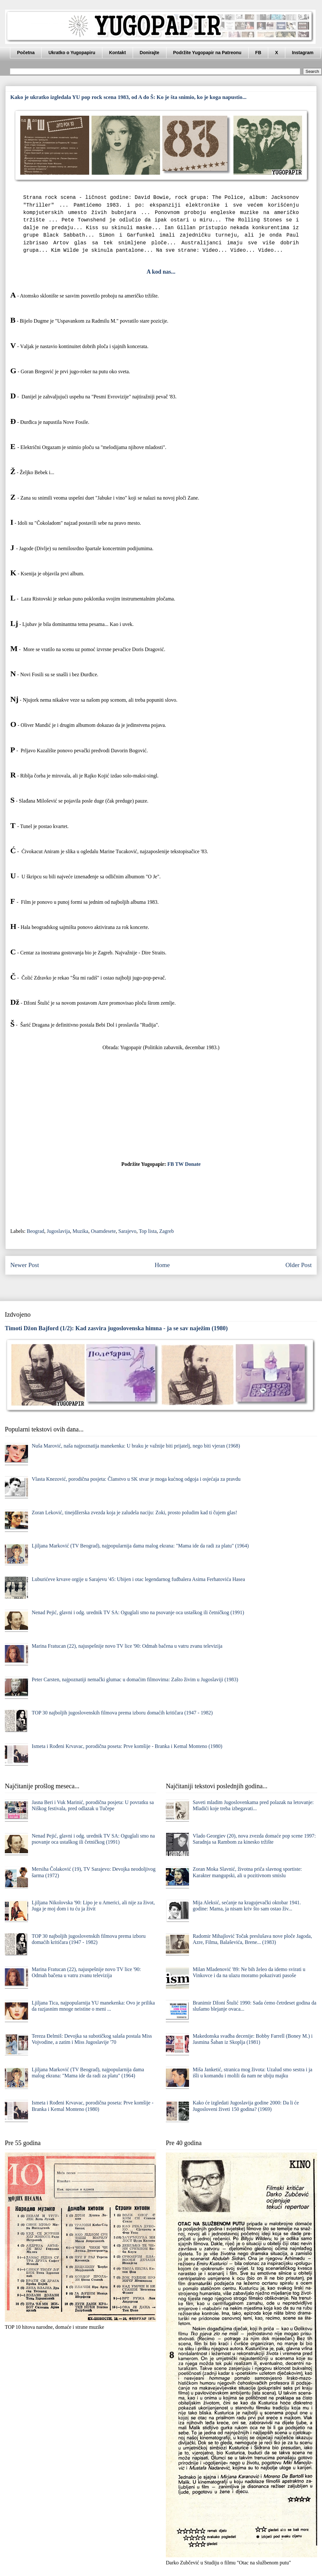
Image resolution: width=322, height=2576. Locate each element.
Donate (193, 1164)
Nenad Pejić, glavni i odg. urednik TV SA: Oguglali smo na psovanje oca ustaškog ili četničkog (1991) (138, 1612)
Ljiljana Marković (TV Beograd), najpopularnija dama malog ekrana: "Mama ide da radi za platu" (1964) (140, 1545)
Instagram (303, 52)
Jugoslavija (58, 1231)
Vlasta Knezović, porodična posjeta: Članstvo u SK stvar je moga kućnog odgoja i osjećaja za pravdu (136, 1479)
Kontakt (117, 52)
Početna (25, 52)
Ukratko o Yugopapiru (71, 52)
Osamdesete (103, 1231)
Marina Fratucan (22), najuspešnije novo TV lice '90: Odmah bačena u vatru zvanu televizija (127, 1646)
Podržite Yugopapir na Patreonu (207, 52)
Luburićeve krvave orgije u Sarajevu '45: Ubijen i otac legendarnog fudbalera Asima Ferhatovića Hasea (138, 1579)
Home (162, 1265)
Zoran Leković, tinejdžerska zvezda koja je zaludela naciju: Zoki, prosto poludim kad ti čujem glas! (134, 1512)
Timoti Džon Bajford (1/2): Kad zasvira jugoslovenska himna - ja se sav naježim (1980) (116, 1328)
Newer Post (24, 1265)
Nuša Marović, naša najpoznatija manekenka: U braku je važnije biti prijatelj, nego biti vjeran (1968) (136, 1446)
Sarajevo (127, 1231)
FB (258, 52)
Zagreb (166, 1231)
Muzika (80, 1231)
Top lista (147, 1231)
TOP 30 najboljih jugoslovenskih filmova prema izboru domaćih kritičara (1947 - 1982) (122, 1712)
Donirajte (149, 52)
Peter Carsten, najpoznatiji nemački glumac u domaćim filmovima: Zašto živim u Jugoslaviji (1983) (135, 1679)
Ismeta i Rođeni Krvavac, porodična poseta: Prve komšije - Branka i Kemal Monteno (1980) (127, 1746)
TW (179, 1164)
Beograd (35, 1231)
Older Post (298, 1265)
